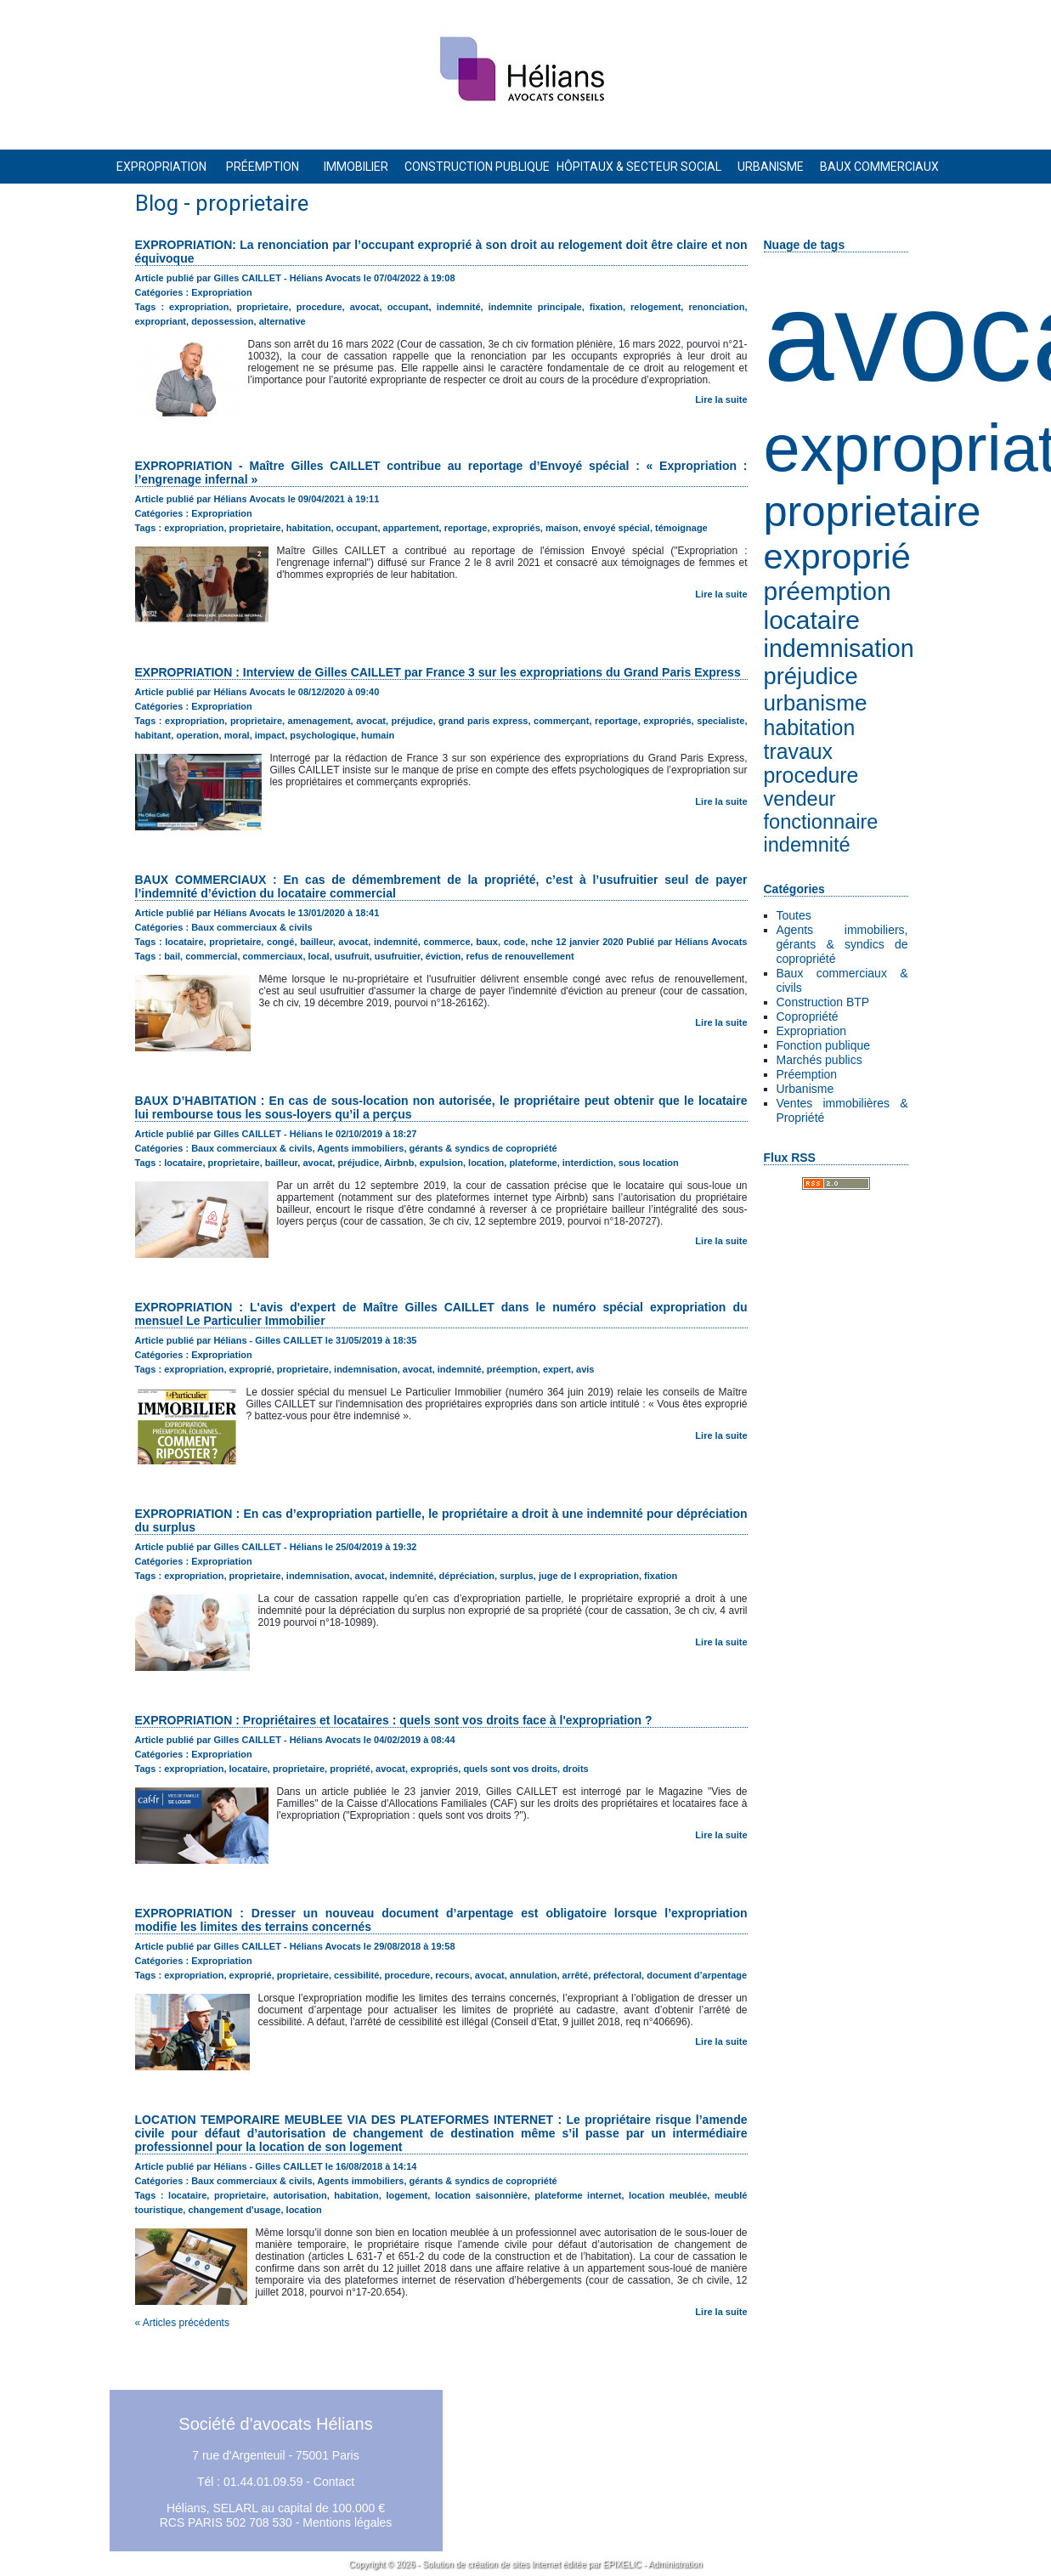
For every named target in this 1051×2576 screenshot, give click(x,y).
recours (452, 1975)
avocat (365, 307)
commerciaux (273, 956)
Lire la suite (721, 399)
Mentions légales (347, 2522)
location (486, 1163)
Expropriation (812, 1031)
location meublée (668, 2195)
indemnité (807, 845)
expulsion (441, 1163)
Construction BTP (823, 1002)
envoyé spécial (617, 528)
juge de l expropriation (589, 1576)
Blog (156, 203)
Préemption (807, 1074)
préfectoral (617, 1975)
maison (562, 528)
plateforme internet (577, 2195)
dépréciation (466, 1576)
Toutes (794, 915)
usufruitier (398, 956)
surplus (517, 1576)
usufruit (352, 956)
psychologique (323, 735)
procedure (811, 775)
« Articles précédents (182, 2323)
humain (377, 735)
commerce (447, 942)
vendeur (800, 799)
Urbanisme (805, 1089)
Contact (334, 2481)
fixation (606, 307)
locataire (812, 620)
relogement (655, 307)
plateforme (533, 1163)
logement (406, 2195)
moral (237, 735)
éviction (443, 956)
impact (270, 735)
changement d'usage (234, 2210)
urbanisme (815, 703)
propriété (350, 1769)
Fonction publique (824, 1045)
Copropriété (808, 1016)
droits (575, 1769)
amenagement (319, 721)
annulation (533, 1975)
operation (197, 735)
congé (280, 942)
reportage (466, 528)
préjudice (811, 676)
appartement (411, 528)
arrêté (575, 1975)
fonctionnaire (821, 822)
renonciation (716, 307)
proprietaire (872, 511)
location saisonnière (481, 2195)
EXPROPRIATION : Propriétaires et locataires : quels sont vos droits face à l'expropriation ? (394, 1720)
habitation (810, 727)
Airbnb (399, 1163)
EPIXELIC (622, 2564)
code (515, 942)
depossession (222, 321)
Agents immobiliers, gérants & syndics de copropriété (842, 944)
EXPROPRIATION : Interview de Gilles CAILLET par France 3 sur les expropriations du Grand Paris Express (438, 672)
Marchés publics (819, 1060)
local (319, 956)
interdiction (587, 1163)
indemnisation (839, 648)
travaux (798, 751)
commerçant (561, 721)
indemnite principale (535, 307)
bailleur (316, 942)
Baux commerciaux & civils (251, 927)
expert (557, 1369)
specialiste (720, 721)
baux (487, 942)
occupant (408, 307)
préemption (827, 591)
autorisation (300, 2195)
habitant (153, 735)
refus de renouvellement (520, 956)
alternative (282, 321)
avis (585, 1369)
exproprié (837, 556)
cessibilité (356, 1975)
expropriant (161, 321)
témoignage (681, 528)
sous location (649, 1163)
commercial (211, 956)
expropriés (516, 528)
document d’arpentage (697, 1975)
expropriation (199, 307)
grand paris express (483, 721)
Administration (675, 2564)
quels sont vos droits (510, 1769)
